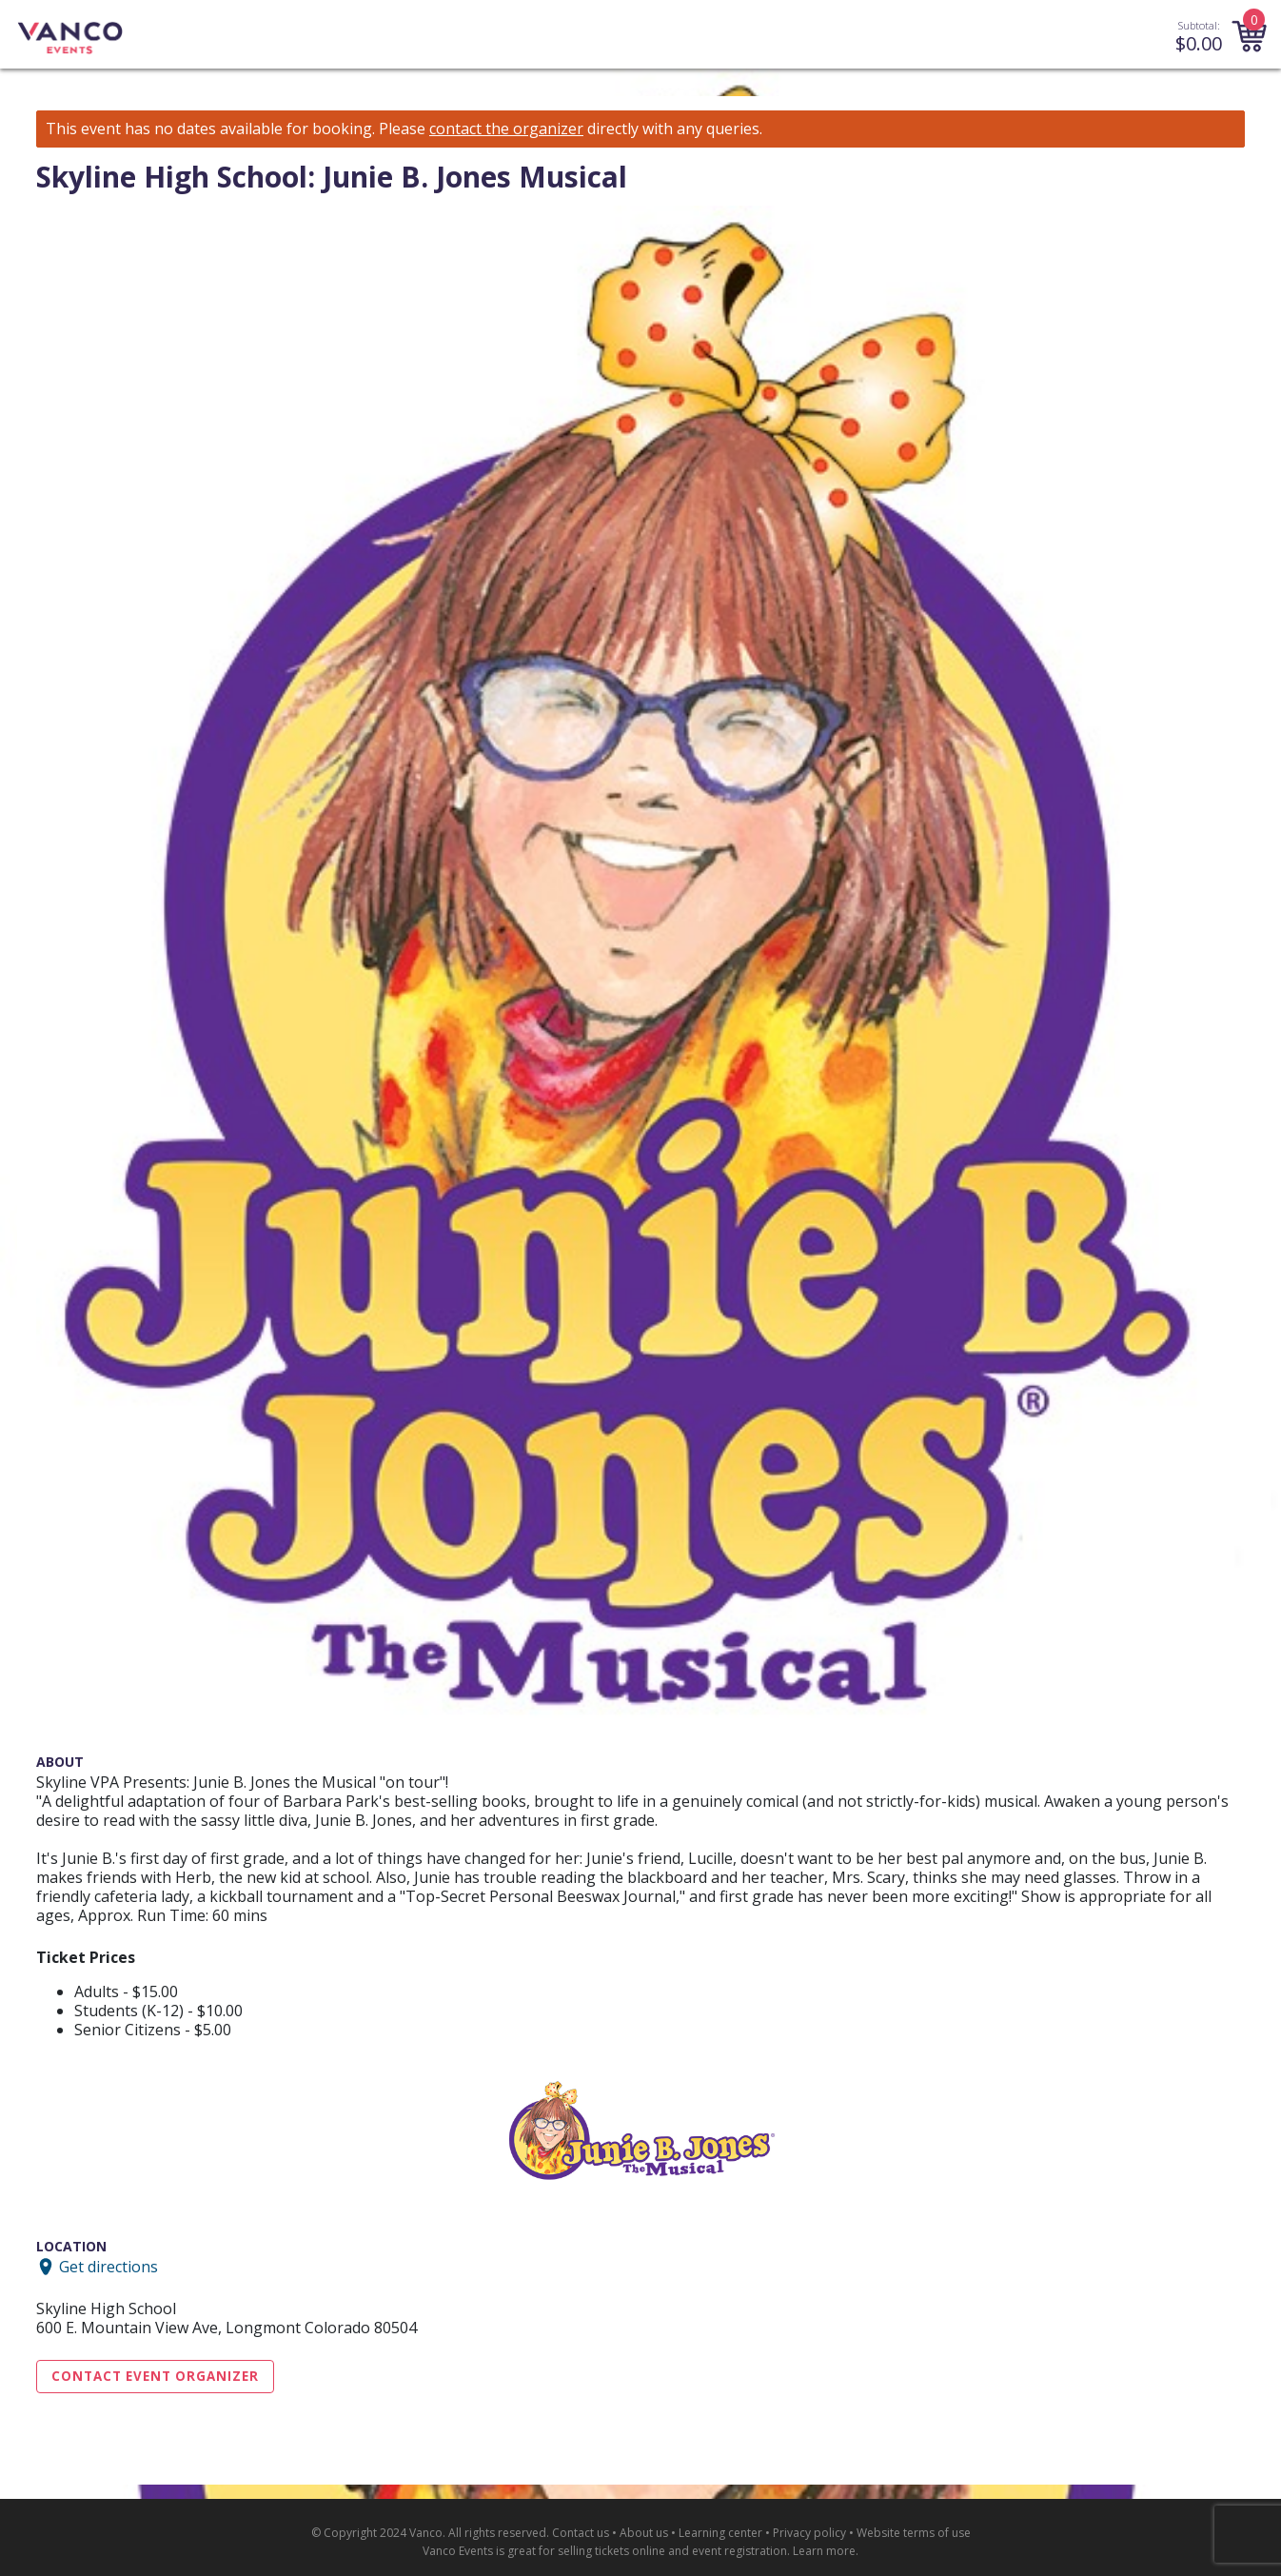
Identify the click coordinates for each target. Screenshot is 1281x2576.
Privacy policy (809, 2533)
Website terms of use (914, 2533)
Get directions (108, 2266)
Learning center (720, 2533)
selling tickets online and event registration (672, 2551)
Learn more (824, 2551)
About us (644, 2533)
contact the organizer (506, 129)
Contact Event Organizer (155, 2376)
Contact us (580, 2533)
